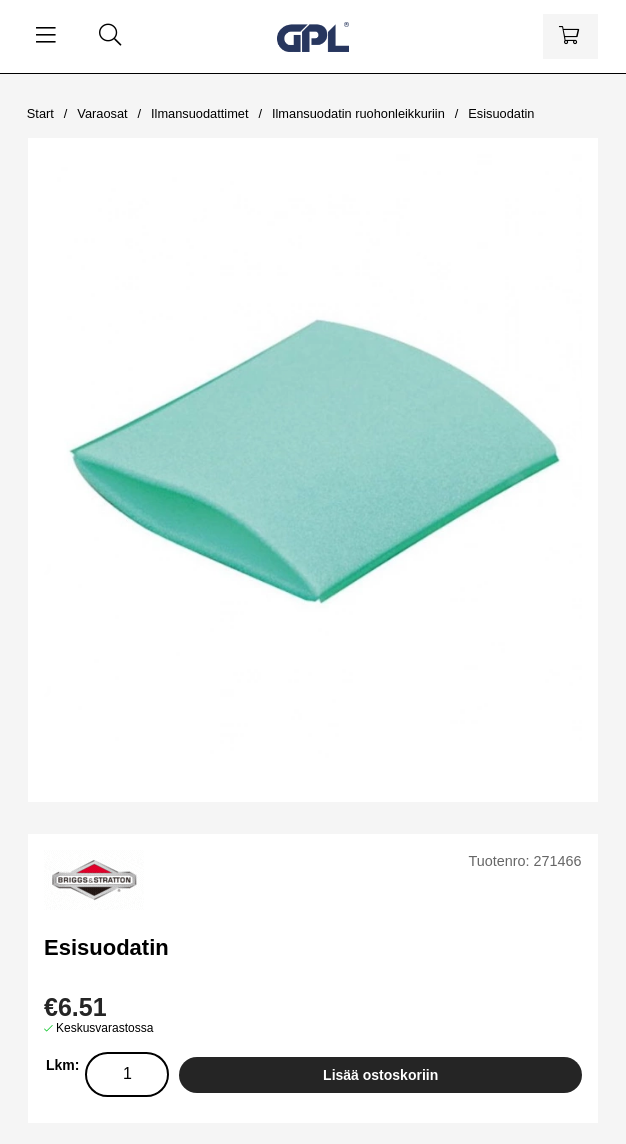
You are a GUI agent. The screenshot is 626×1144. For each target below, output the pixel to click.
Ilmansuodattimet (199, 113)
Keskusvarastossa (104, 1028)
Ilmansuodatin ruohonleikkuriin (358, 113)
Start (40, 113)
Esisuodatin (501, 113)
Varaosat (102, 113)
